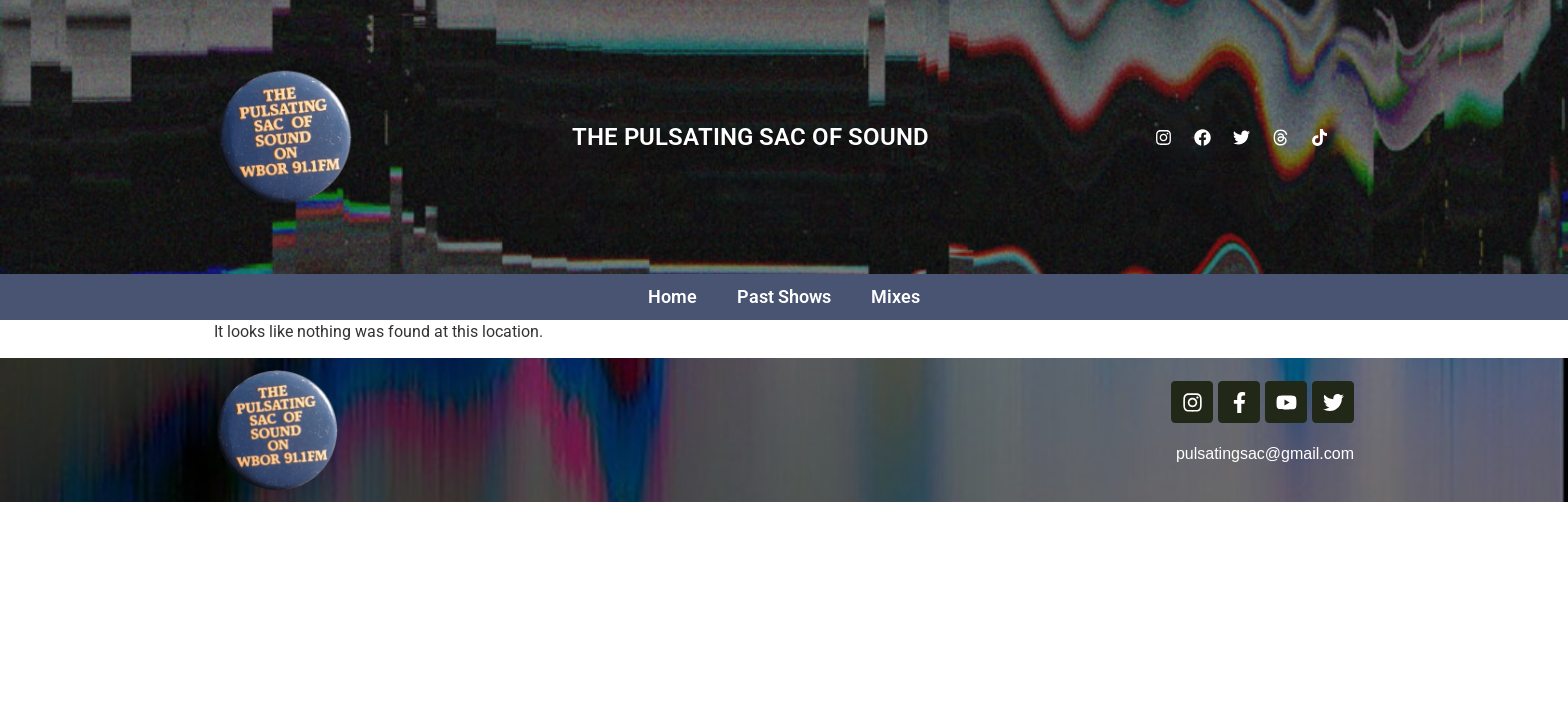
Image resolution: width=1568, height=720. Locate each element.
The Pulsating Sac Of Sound (750, 137)
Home (672, 296)
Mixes (895, 296)
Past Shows (784, 296)
